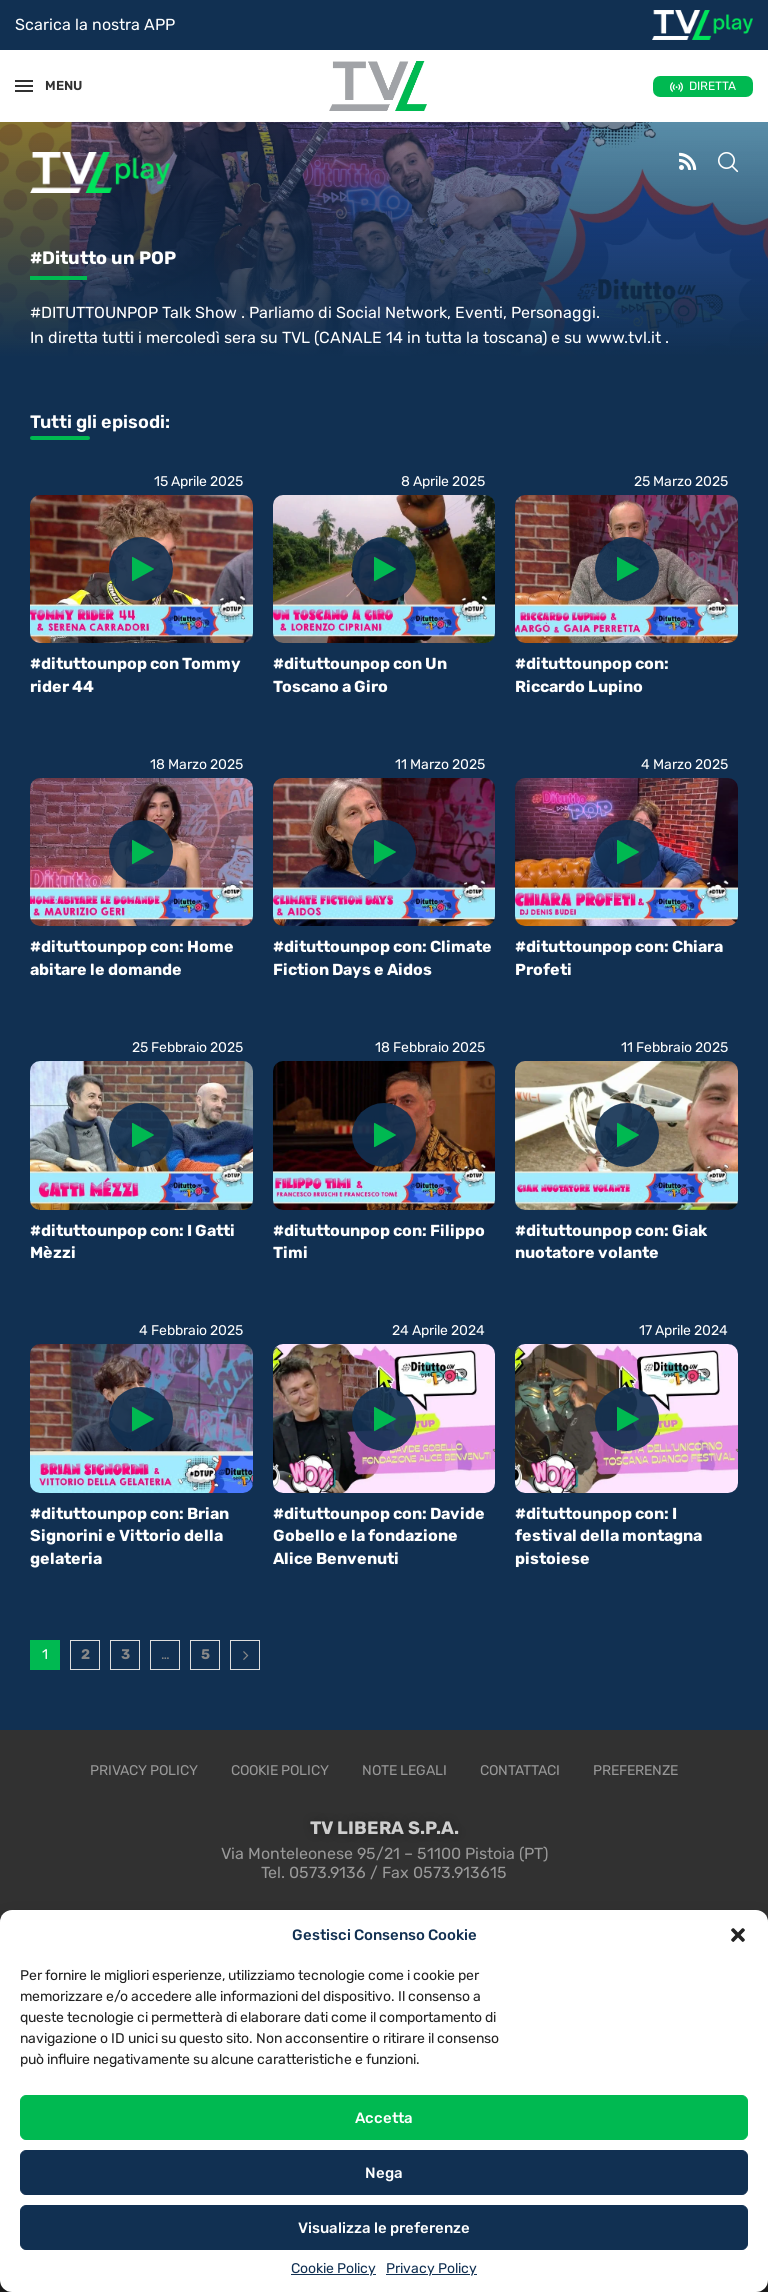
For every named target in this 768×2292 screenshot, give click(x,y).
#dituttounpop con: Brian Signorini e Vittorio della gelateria (129, 1536)
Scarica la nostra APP (95, 24)
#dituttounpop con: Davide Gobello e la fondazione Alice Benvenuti (379, 1536)
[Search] (728, 164)
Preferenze (635, 1770)
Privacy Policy (431, 2268)
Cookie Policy (333, 2268)
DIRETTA (712, 86)
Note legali (404, 1770)
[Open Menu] (24, 86)
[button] (738, 1935)
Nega (384, 2173)
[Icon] (141, 569)
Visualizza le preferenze (384, 2228)
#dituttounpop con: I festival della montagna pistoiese (608, 1536)
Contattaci (520, 1770)
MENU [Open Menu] (54, 85)
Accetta (384, 2118)
